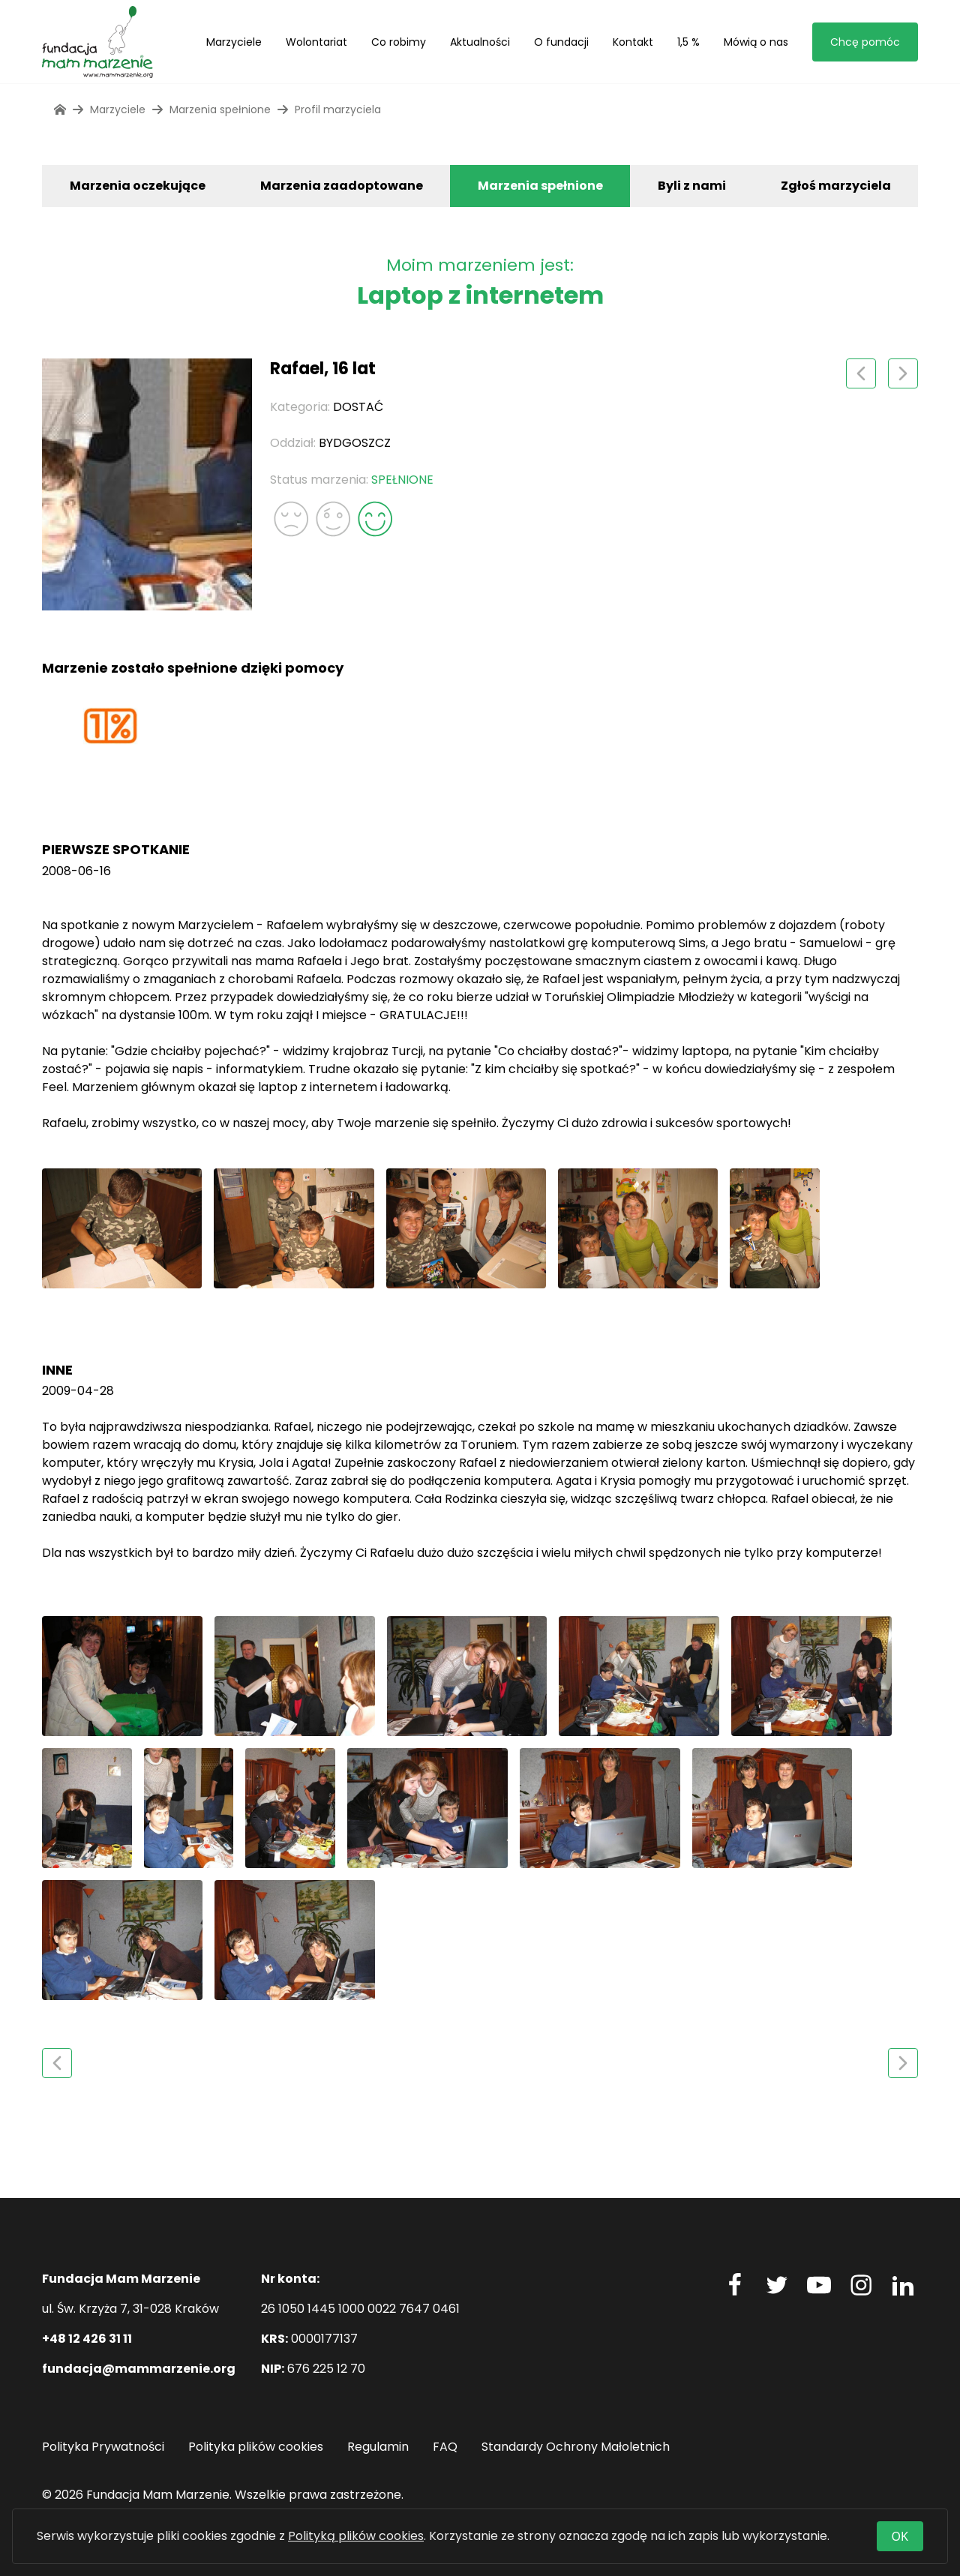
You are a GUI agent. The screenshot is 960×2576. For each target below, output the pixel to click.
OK (900, 2536)
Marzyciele (234, 41)
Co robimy (398, 41)
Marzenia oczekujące (138, 185)
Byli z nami (692, 185)
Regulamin (378, 2446)
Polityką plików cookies (356, 2536)
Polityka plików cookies (255, 2446)
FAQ (445, 2446)
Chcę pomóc (865, 41)
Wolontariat (316, 41)
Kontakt (633, 41)
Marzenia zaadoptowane (341, 185)
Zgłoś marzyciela (836, 185)
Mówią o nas (756, 41)
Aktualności (480, 41)
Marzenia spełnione (540, 185)
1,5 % (688, 41)
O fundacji (561, 41)
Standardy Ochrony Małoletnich (576, 2446)
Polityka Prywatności (103, 2446)
